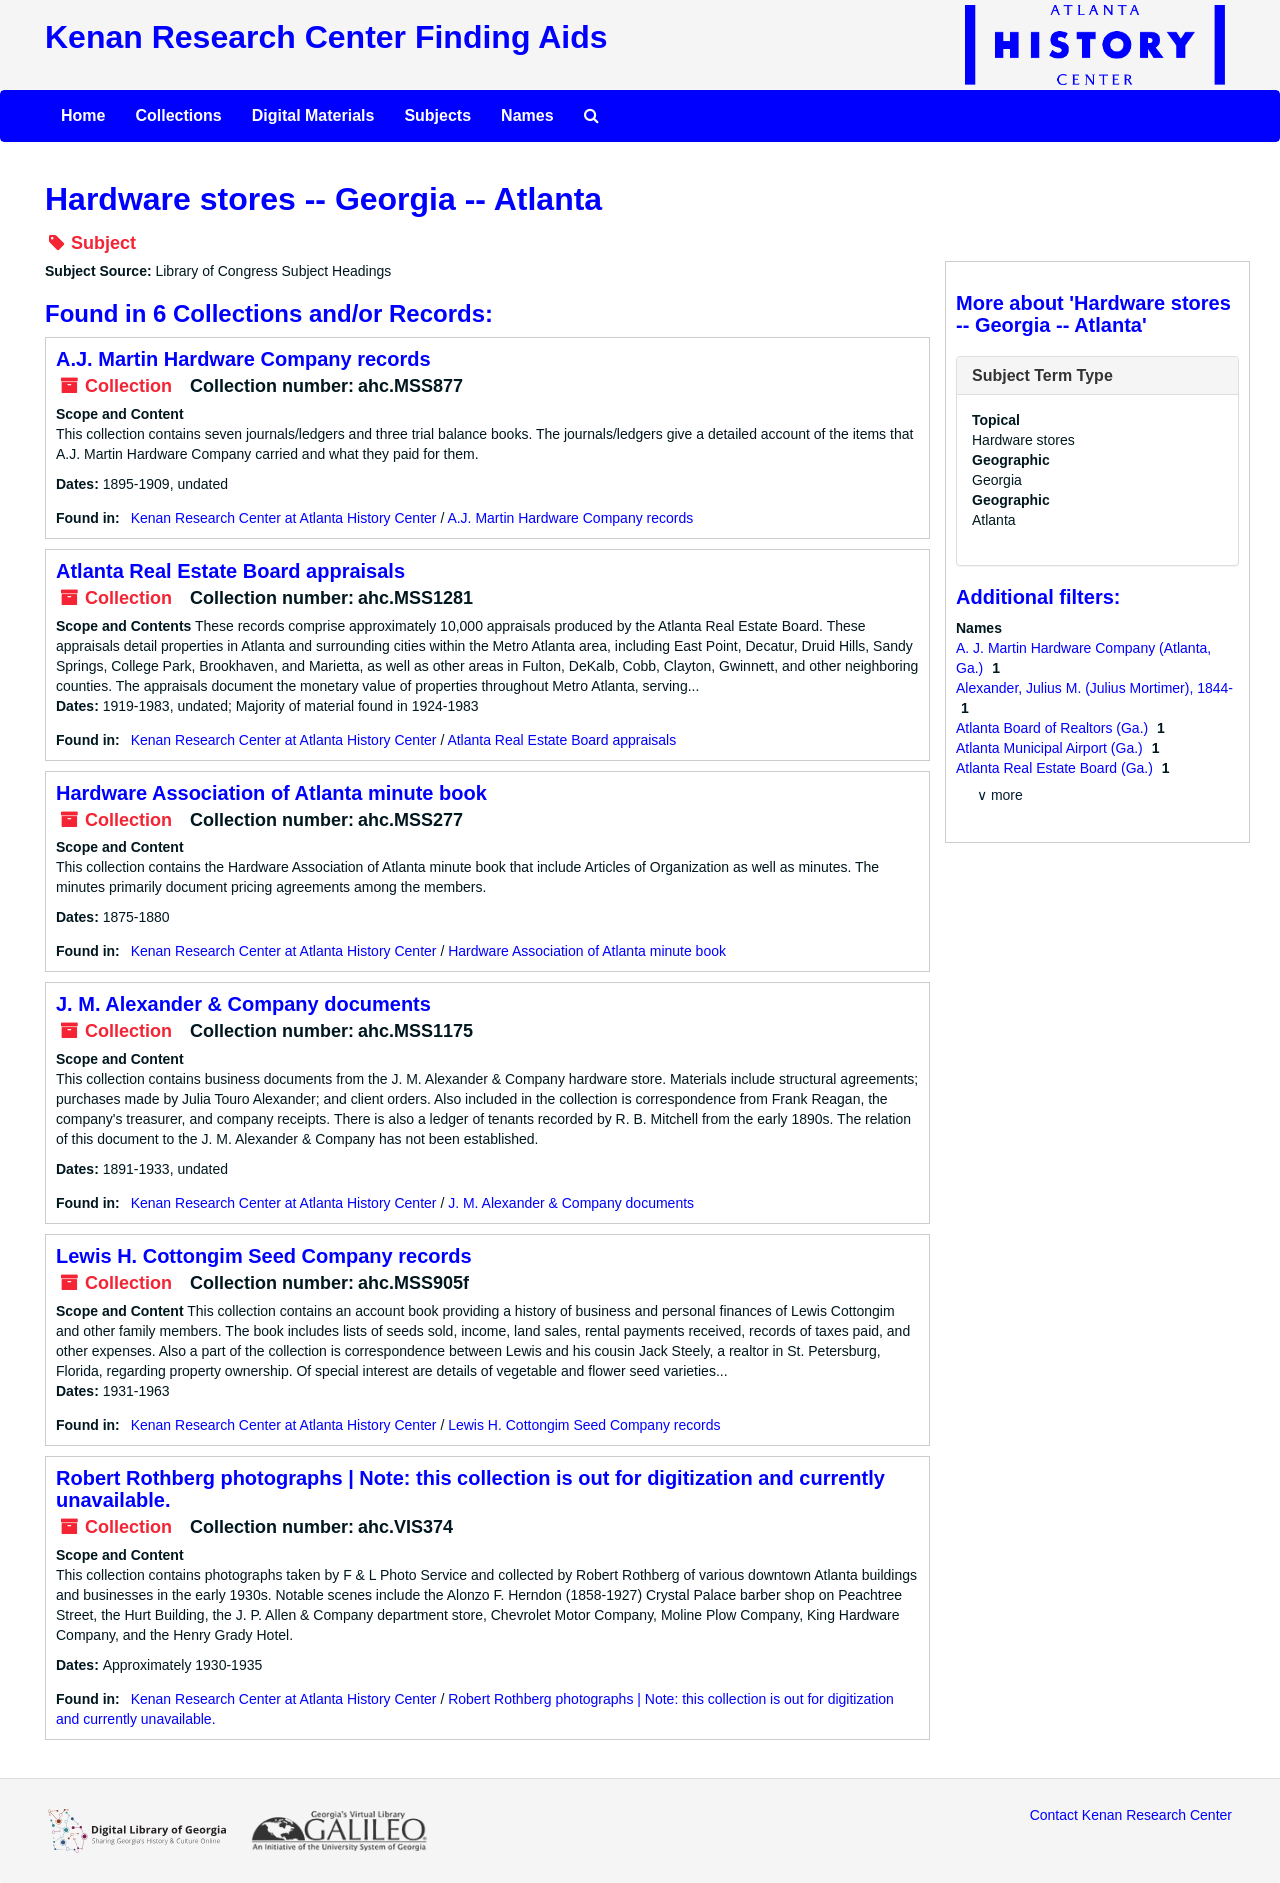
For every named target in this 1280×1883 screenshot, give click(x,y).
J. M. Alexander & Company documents (243, 1004)
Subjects (437, 115)
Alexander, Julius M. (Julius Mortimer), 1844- (1094, 688)
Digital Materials (313, 115)
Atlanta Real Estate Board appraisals (230, 571)
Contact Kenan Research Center (1131, 1815)
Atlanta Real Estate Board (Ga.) (1056, 768)
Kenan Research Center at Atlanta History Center (284, 518)
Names (527, 115)
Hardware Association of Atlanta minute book (271, 793)
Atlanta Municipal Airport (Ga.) (1051, 748)
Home (83, 115)
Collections (178, 115)
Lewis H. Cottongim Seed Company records (264, 1256)
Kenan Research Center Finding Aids (326, 37)
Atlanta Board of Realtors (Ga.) (1054, 728)
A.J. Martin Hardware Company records (243, 359)
